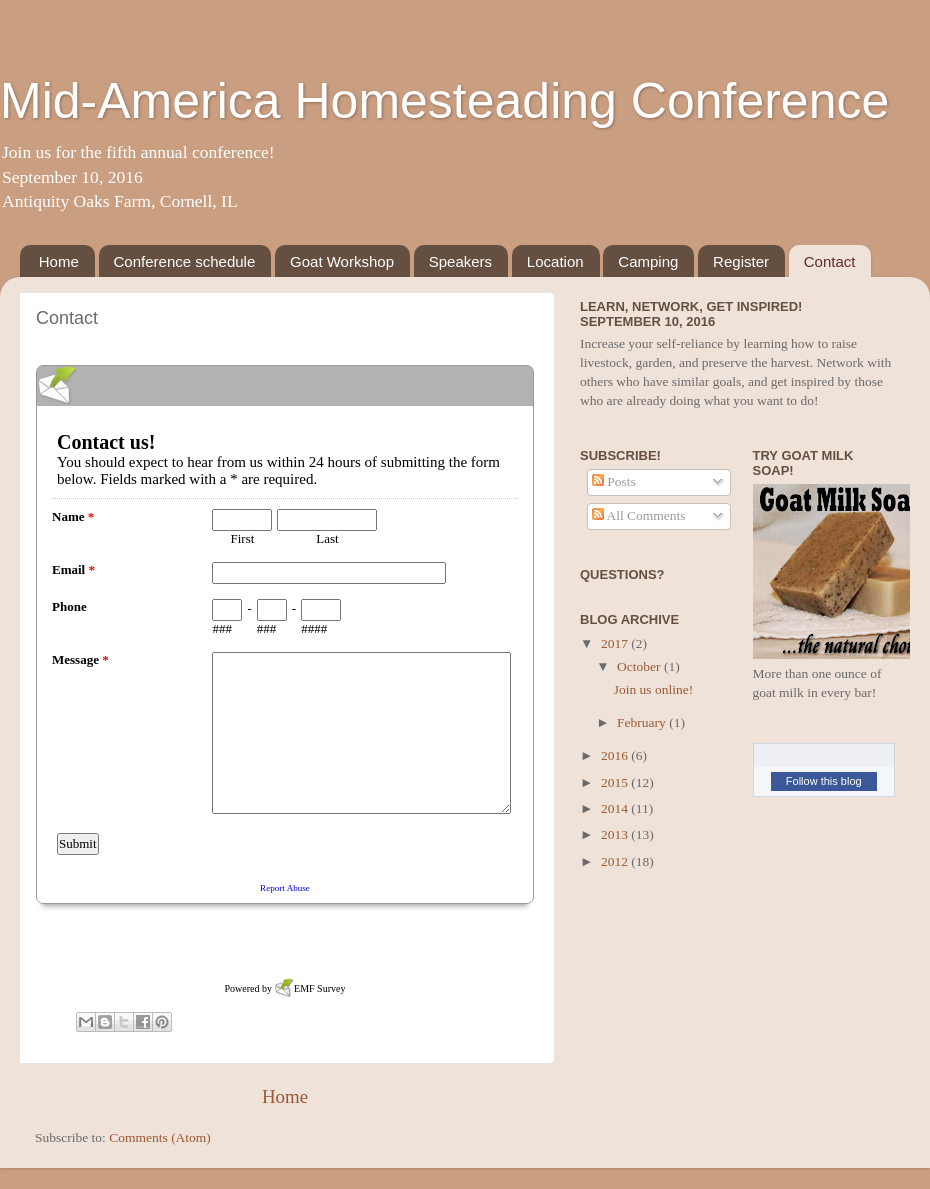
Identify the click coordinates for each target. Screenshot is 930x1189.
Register (741, 261)
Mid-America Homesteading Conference (444, 101)
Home (59, 261)
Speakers (460, 261)
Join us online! (654, 689)
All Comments (639, 515)
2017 (616, 643)
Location (555, 261)
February (643, 722)
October (640, 666)
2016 (616, 755)
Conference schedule (185, 261)
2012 (616, 861)
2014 (616, 808)
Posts (614, 481)
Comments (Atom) (160, 1137)
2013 (616, 834)
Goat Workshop (342, 261)
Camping (648, 261)
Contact (830, 261)
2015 (616, 782)
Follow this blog (824, 781)
